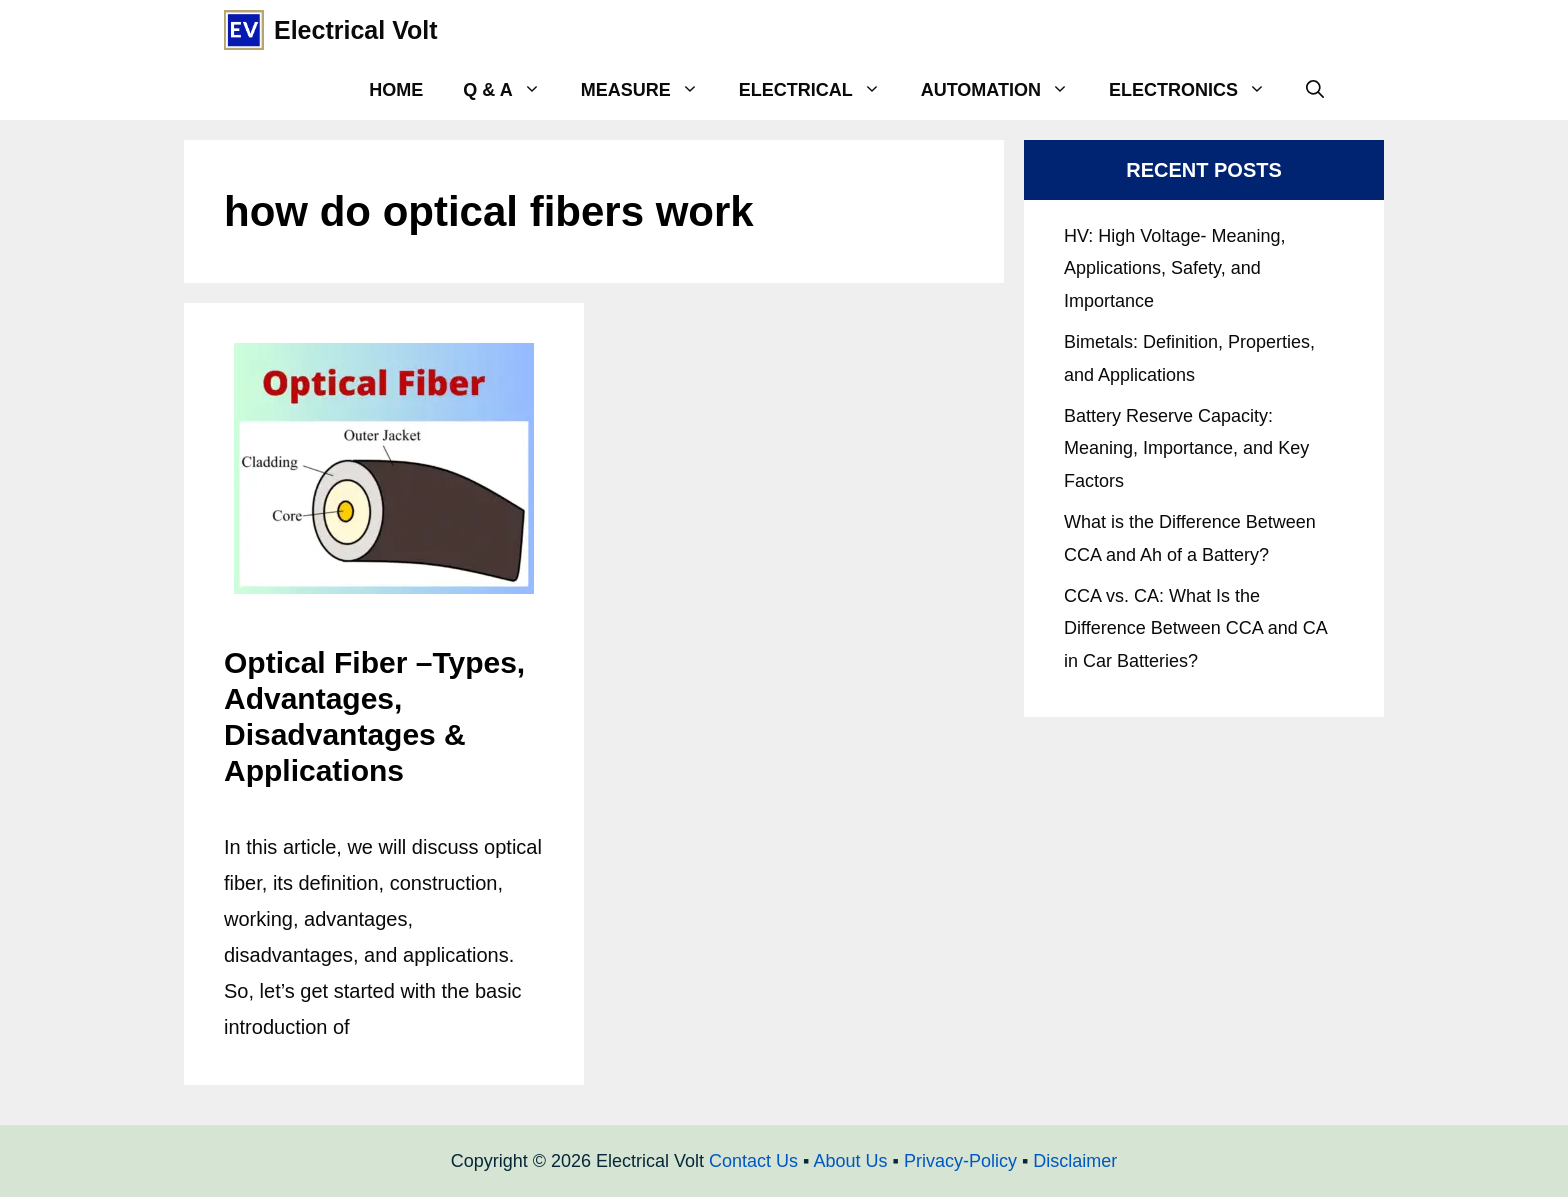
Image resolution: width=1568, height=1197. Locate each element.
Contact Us (753, 1161)
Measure (650, 90)
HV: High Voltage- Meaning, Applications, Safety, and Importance (1174, 268)
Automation (1005, 90)
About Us (850, 1161)
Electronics (1197, 90)
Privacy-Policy (960, 1161)
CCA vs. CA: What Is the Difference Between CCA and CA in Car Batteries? (1195, 628)
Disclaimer (1075, 1161)
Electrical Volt (356, 30)
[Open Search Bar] (1315, 90)
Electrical (820, 90)
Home (396, 90)
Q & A (511, 90)
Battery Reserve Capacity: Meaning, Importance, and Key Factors (1186, 448)
